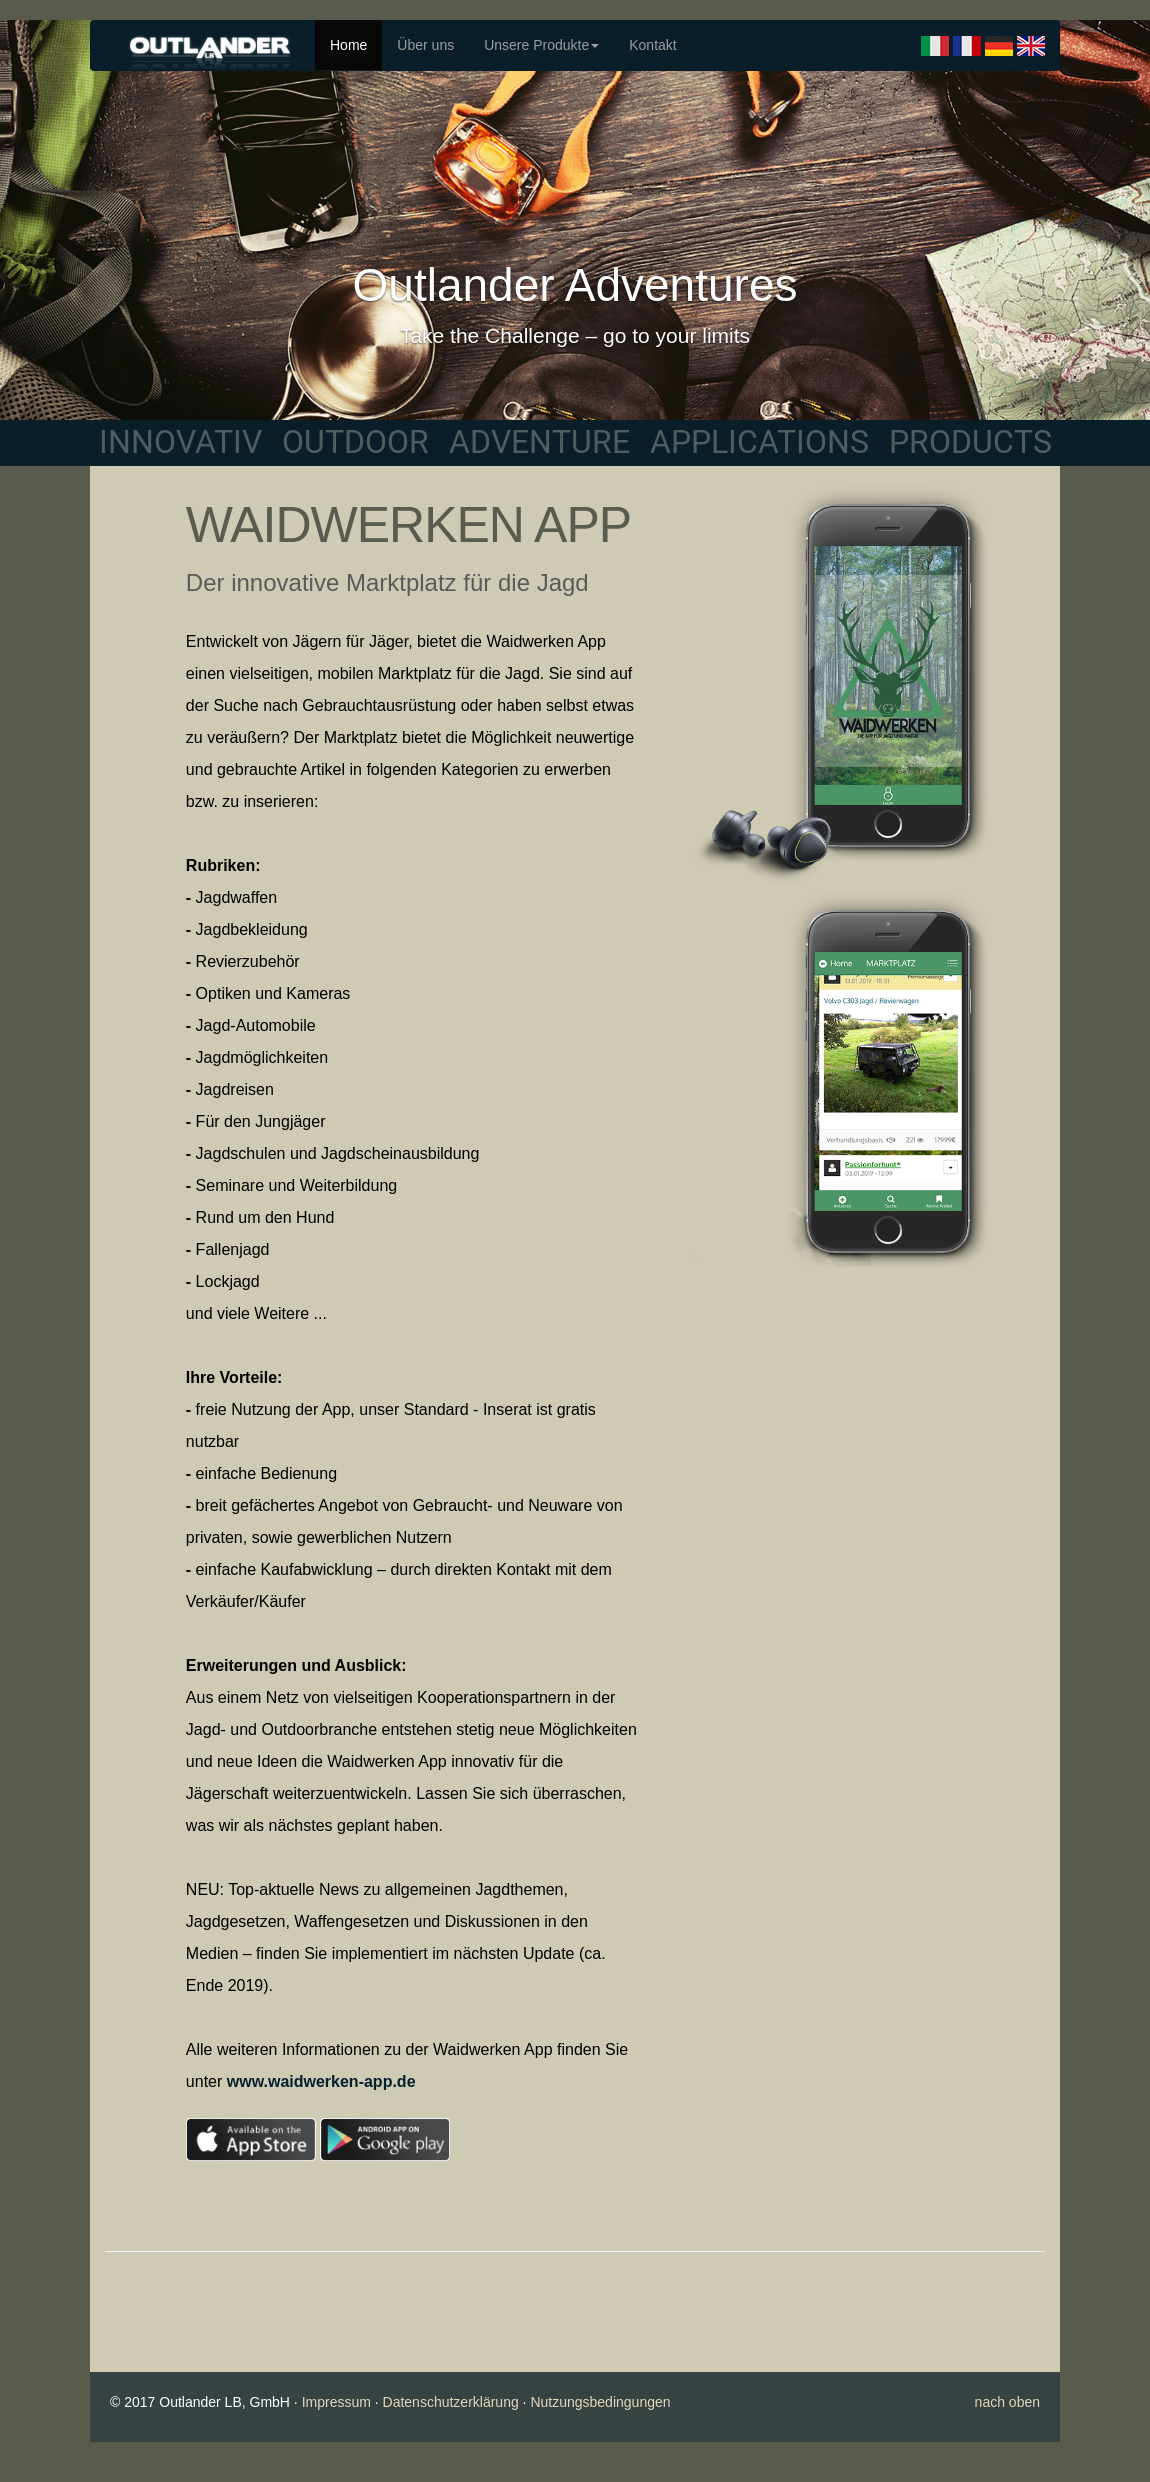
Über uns (425, 45)
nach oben (1007, 2402)
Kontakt (652, 45)
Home (348, 45)
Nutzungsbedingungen (600, 2402)
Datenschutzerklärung (451, 2402)
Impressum (336, 2402)
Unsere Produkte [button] (541, 45)
